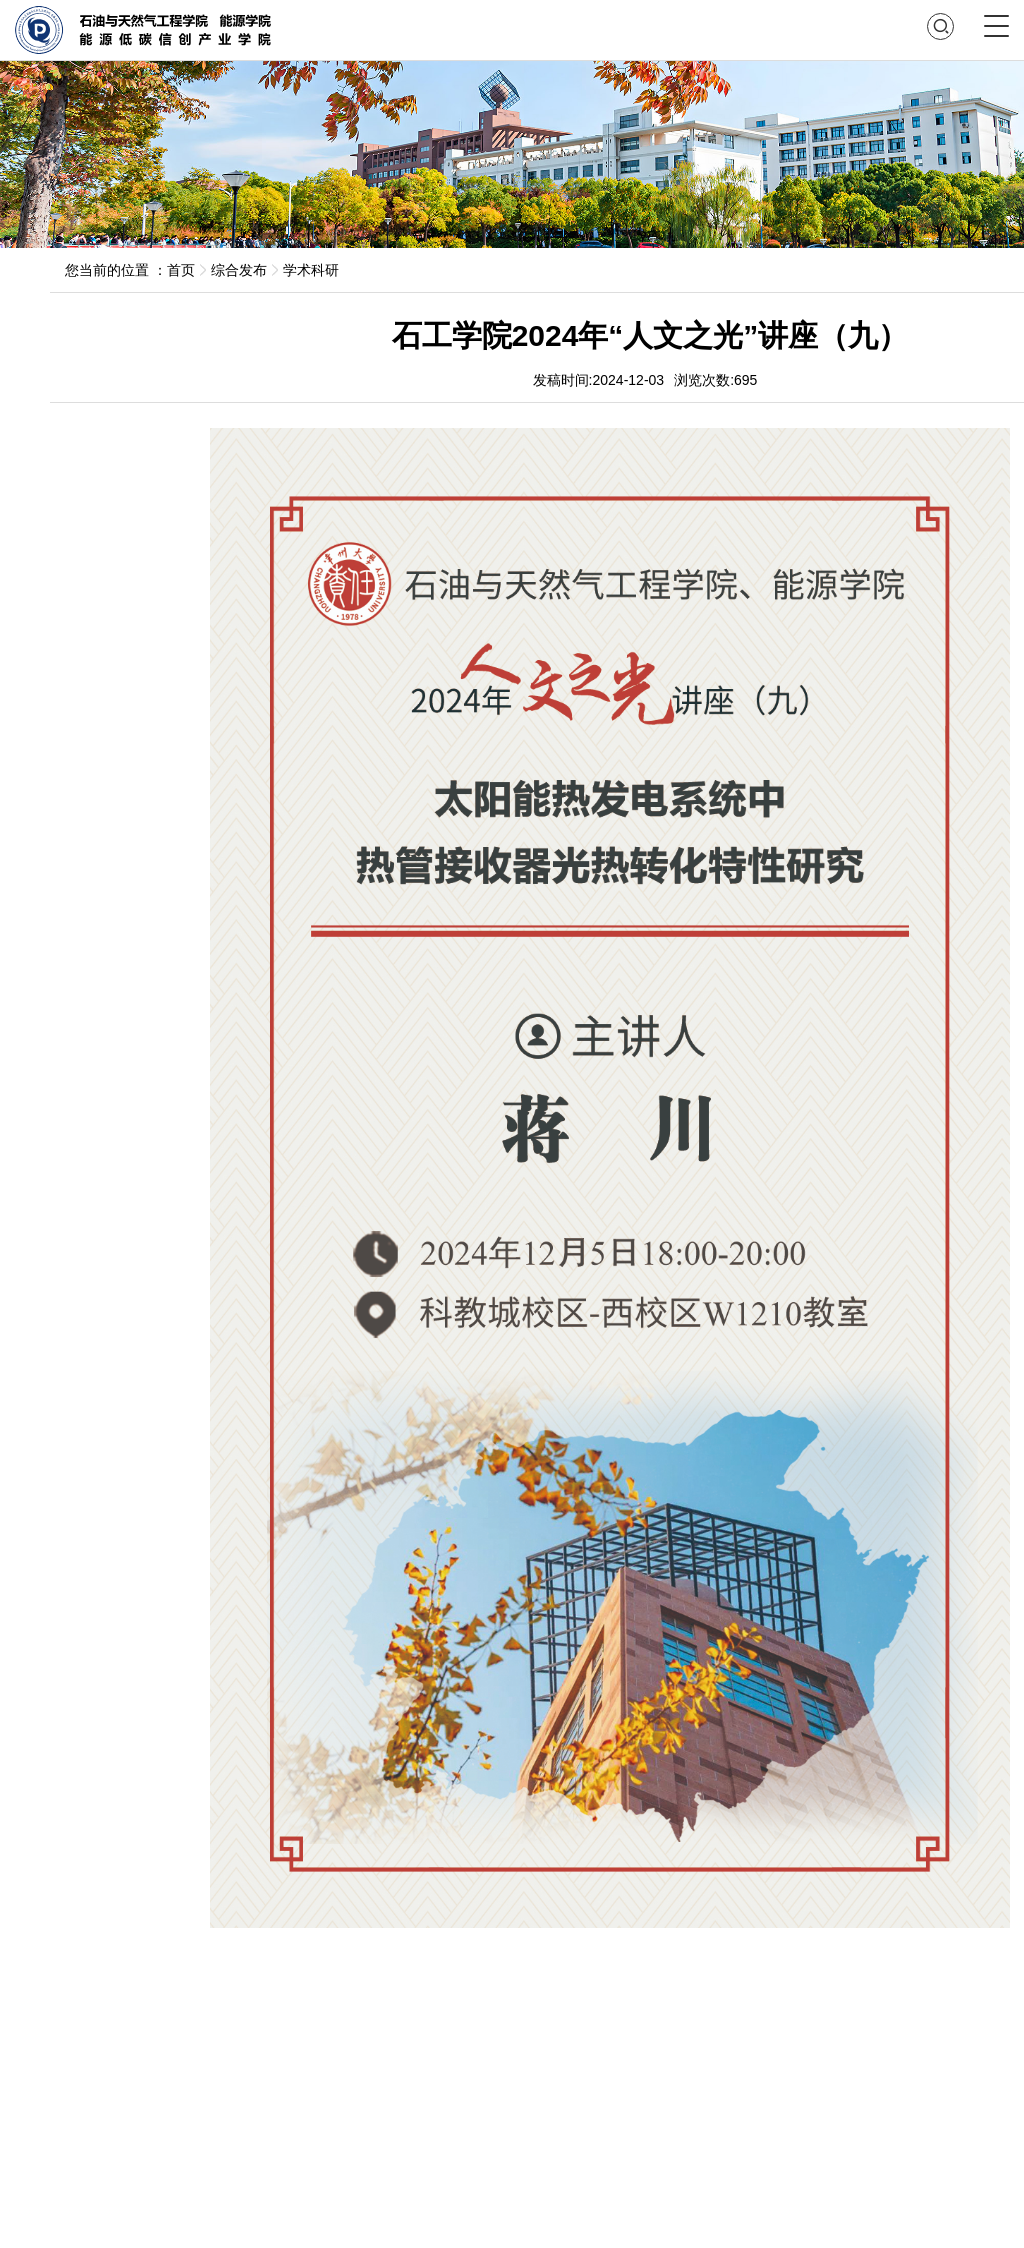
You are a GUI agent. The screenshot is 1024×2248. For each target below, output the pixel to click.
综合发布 (239, 270)
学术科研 (311, 270)
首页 (181, 270)
